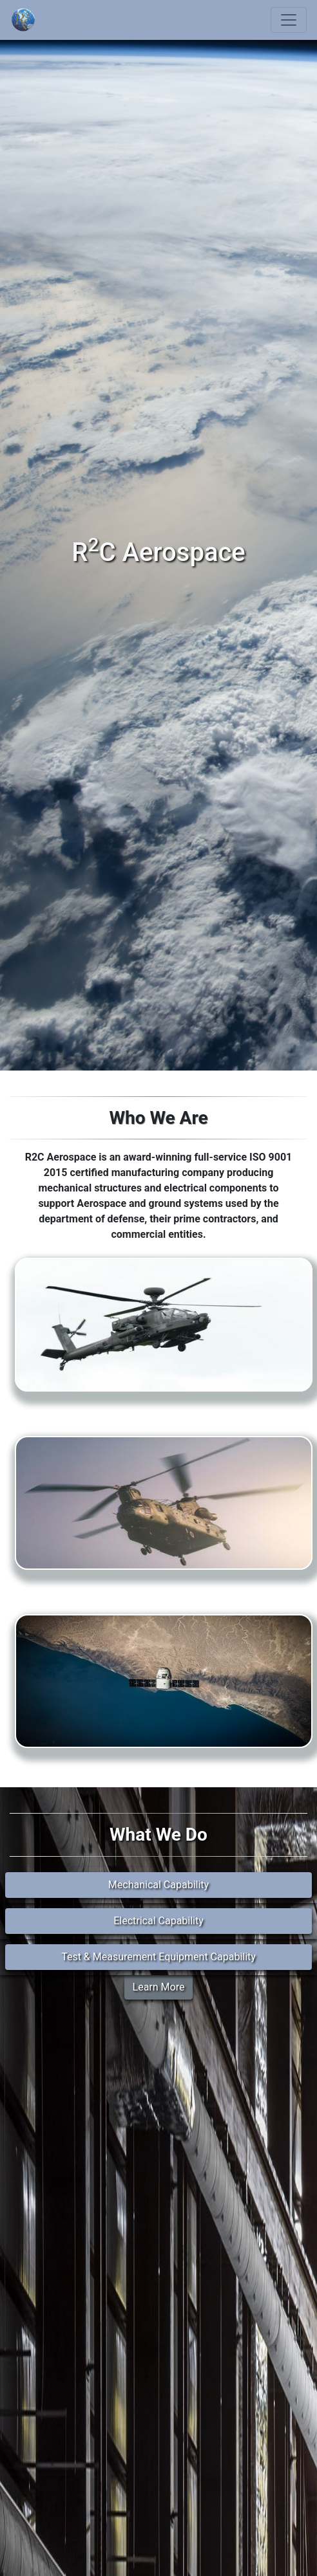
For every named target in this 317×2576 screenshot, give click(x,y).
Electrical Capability (158, 1921)
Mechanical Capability (158, 1885)
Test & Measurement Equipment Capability (158, 1957)
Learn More (159, 1987)
